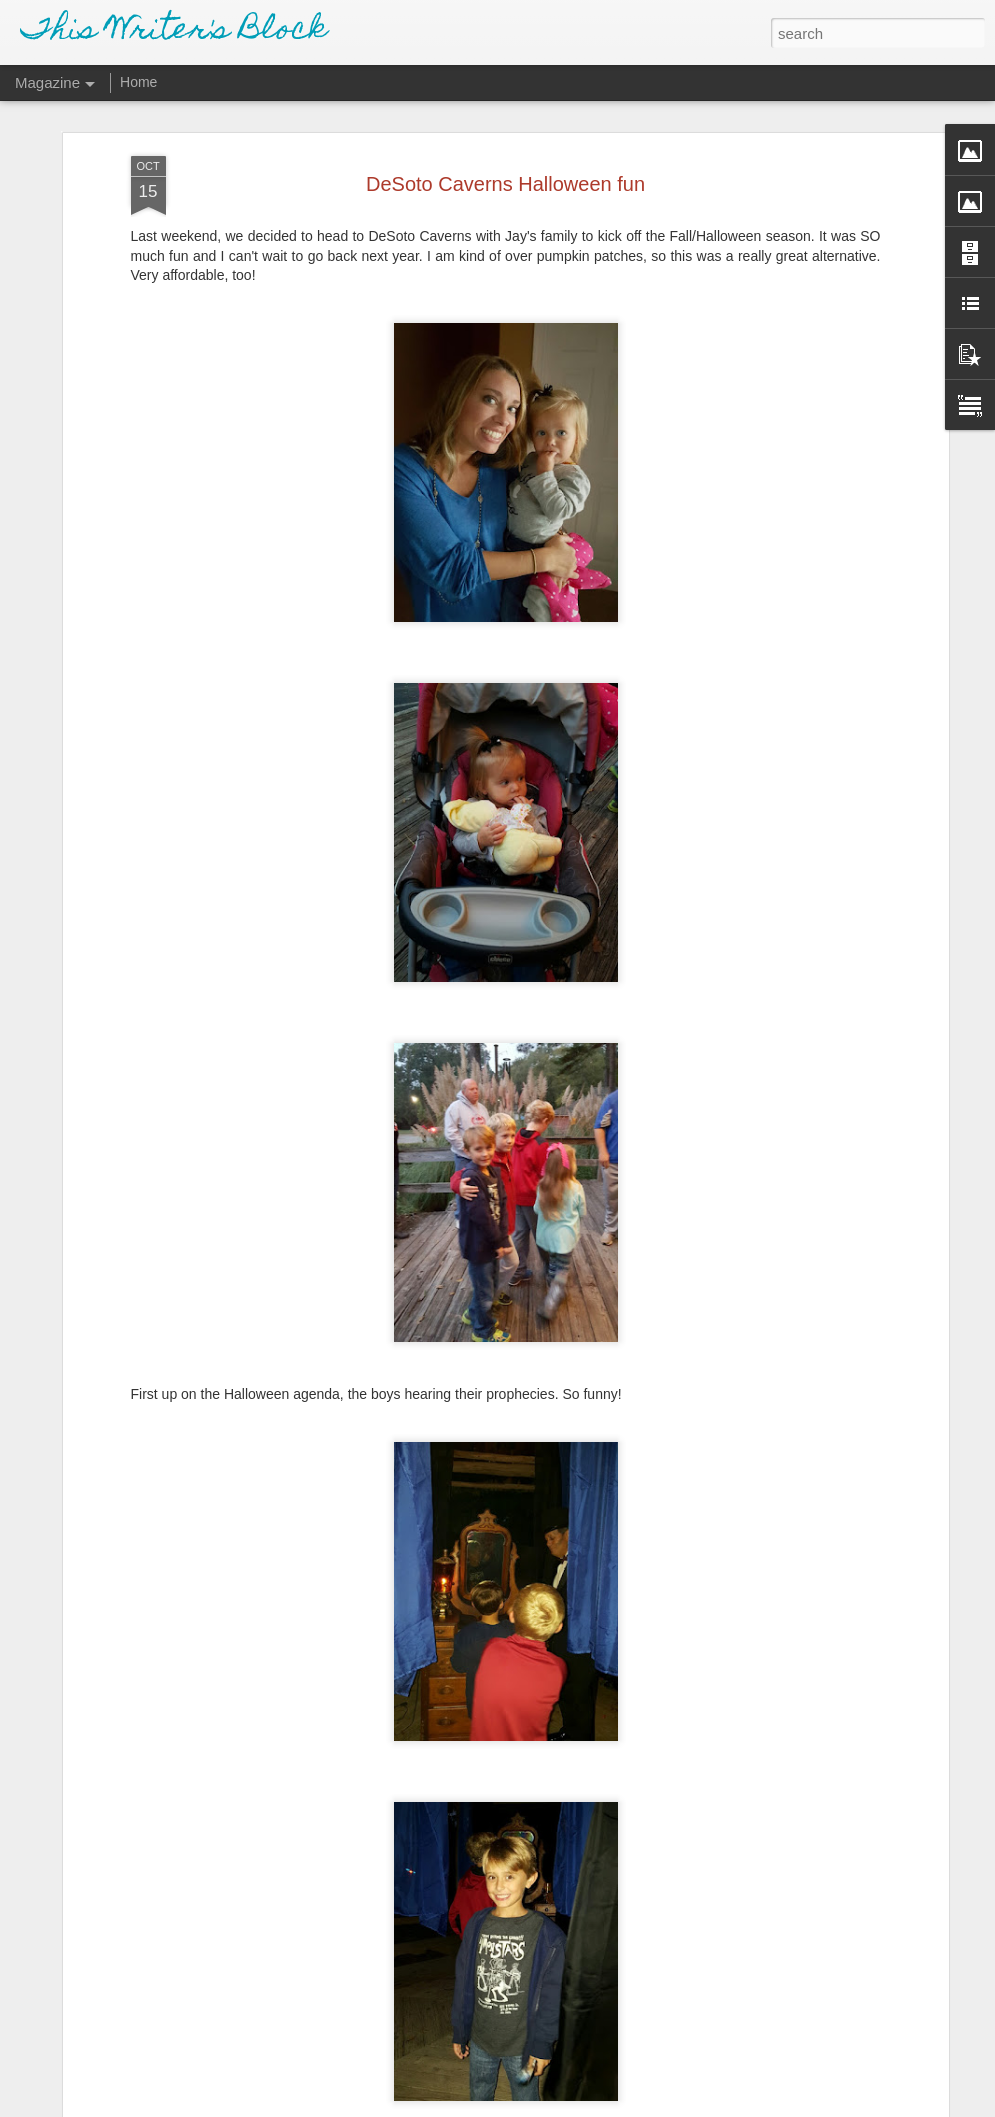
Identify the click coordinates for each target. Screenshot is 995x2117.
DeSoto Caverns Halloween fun (505, 179)
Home (138, 82)
